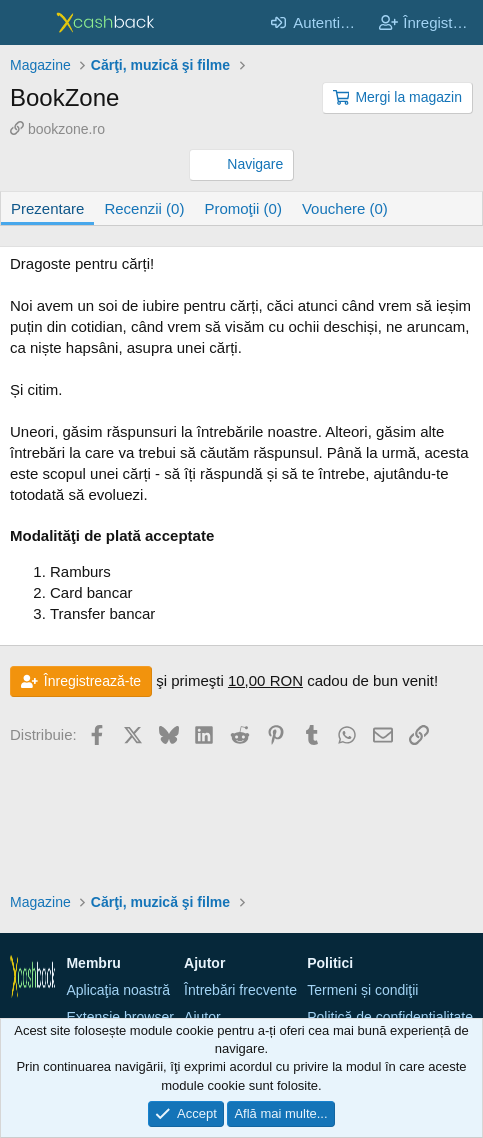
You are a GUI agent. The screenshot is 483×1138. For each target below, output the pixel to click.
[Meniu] (27, 23)
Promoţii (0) (243, 208)
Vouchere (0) (345, 208)
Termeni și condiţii (362, 990)
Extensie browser (119, 1017)
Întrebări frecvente (240, 990)
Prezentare (47, 208)
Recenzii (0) (144, 208)
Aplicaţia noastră (118, 990)
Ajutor (202, 1017)
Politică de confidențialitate (390, 1017)
